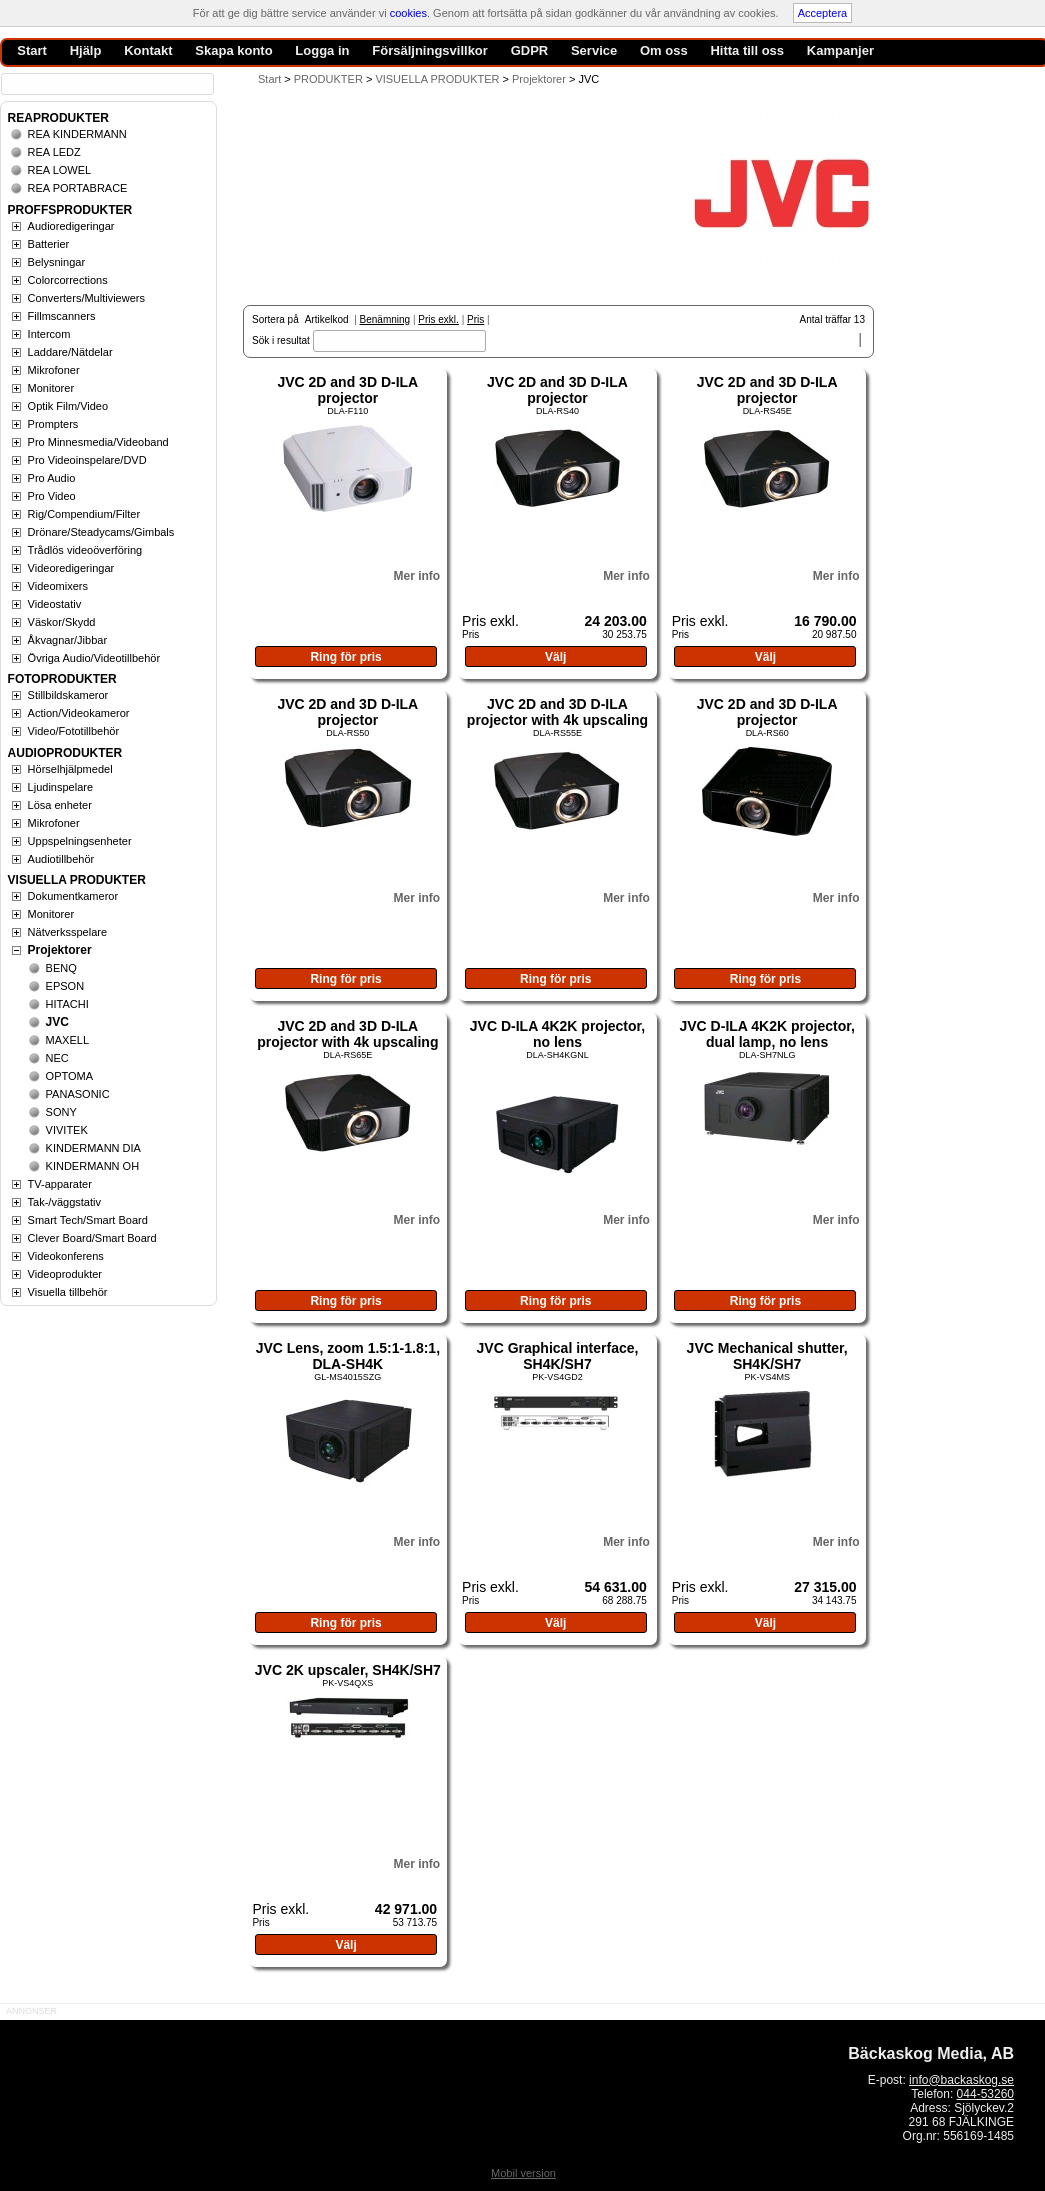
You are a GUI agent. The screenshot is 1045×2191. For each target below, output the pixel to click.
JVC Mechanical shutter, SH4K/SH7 (767, 1356)
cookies (408, 13)
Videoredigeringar (71, 568)
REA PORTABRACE (78, 188)
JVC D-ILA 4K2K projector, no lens (557, 1034)
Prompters (53, 424)
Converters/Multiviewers (86, 298)
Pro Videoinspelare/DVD (87, 460)
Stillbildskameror (68, 695)
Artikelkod (327, 319)
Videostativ (55, 604)
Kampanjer (840, 50)
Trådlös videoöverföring (85, 550)
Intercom (49, 334)
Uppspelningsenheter (80, 841)
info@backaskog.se (961, 2080)
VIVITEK (67, 1130)
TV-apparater (60, 1184)
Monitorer (51, 388)
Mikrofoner (54, 370)
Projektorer (60, 950)
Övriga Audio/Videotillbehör (94, 658)
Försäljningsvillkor (430, 50)
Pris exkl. (438, 319)
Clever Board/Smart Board (92, 1238)
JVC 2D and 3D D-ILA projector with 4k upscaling (557, 712)
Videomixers (58, 586)
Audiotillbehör (61, 859)
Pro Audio (52, 478)
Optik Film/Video (68, 406)
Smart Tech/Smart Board (88, 1220)
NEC (57, 1058)
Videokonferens (66, 1256)
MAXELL (67, 1040)
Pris (475, 319)
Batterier (49, 244)
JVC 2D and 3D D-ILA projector (347, 390)
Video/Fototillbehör (74, 731)
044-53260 (985, 2094)
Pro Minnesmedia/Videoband (98, 442)
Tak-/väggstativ (64, 1202)
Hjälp (86, 50)
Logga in (322, 50)
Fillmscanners (62, 316)
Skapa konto (233, 50)
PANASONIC (78, 1094)
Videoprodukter (65, 1274)
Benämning (385, 319)
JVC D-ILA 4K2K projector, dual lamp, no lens (766, 1034)
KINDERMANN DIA (93, 1148)
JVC (57, 1022)
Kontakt (148, 50)
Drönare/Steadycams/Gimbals (101, 532)
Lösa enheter (60, 805)
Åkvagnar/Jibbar (68, 640)
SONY (61, 1112)
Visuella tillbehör (68, 1292)
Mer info (416, 576)
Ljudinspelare (60, 787)
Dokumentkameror (73, 896)
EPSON (65, 986)
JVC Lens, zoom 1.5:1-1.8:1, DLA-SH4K (348, 1356)
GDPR (530, 50)
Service (594, 50)
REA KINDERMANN (77, 134)
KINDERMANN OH (93, 1166)
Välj (555, 657)
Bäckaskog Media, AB (931, 2053)
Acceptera (823, 13)
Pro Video (52, 496)
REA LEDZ (54, 152)
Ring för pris (345, 657)
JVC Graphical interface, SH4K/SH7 (558, 1356)
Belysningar (56, 262)
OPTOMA (69, 1076)
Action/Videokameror (79, 713)
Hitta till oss (747, 50)
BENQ (61, 968)
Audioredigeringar (71, 226)
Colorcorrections (68, 280)
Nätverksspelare (67, 932)
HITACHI (67, 1004)
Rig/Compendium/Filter (84, 514)
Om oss (664, 50)
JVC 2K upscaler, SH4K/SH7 (348, 1670)
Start (269, 79)
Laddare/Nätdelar (70, 352)
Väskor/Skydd (62, 622)
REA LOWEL (60, 170)
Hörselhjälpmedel (70, 769)
